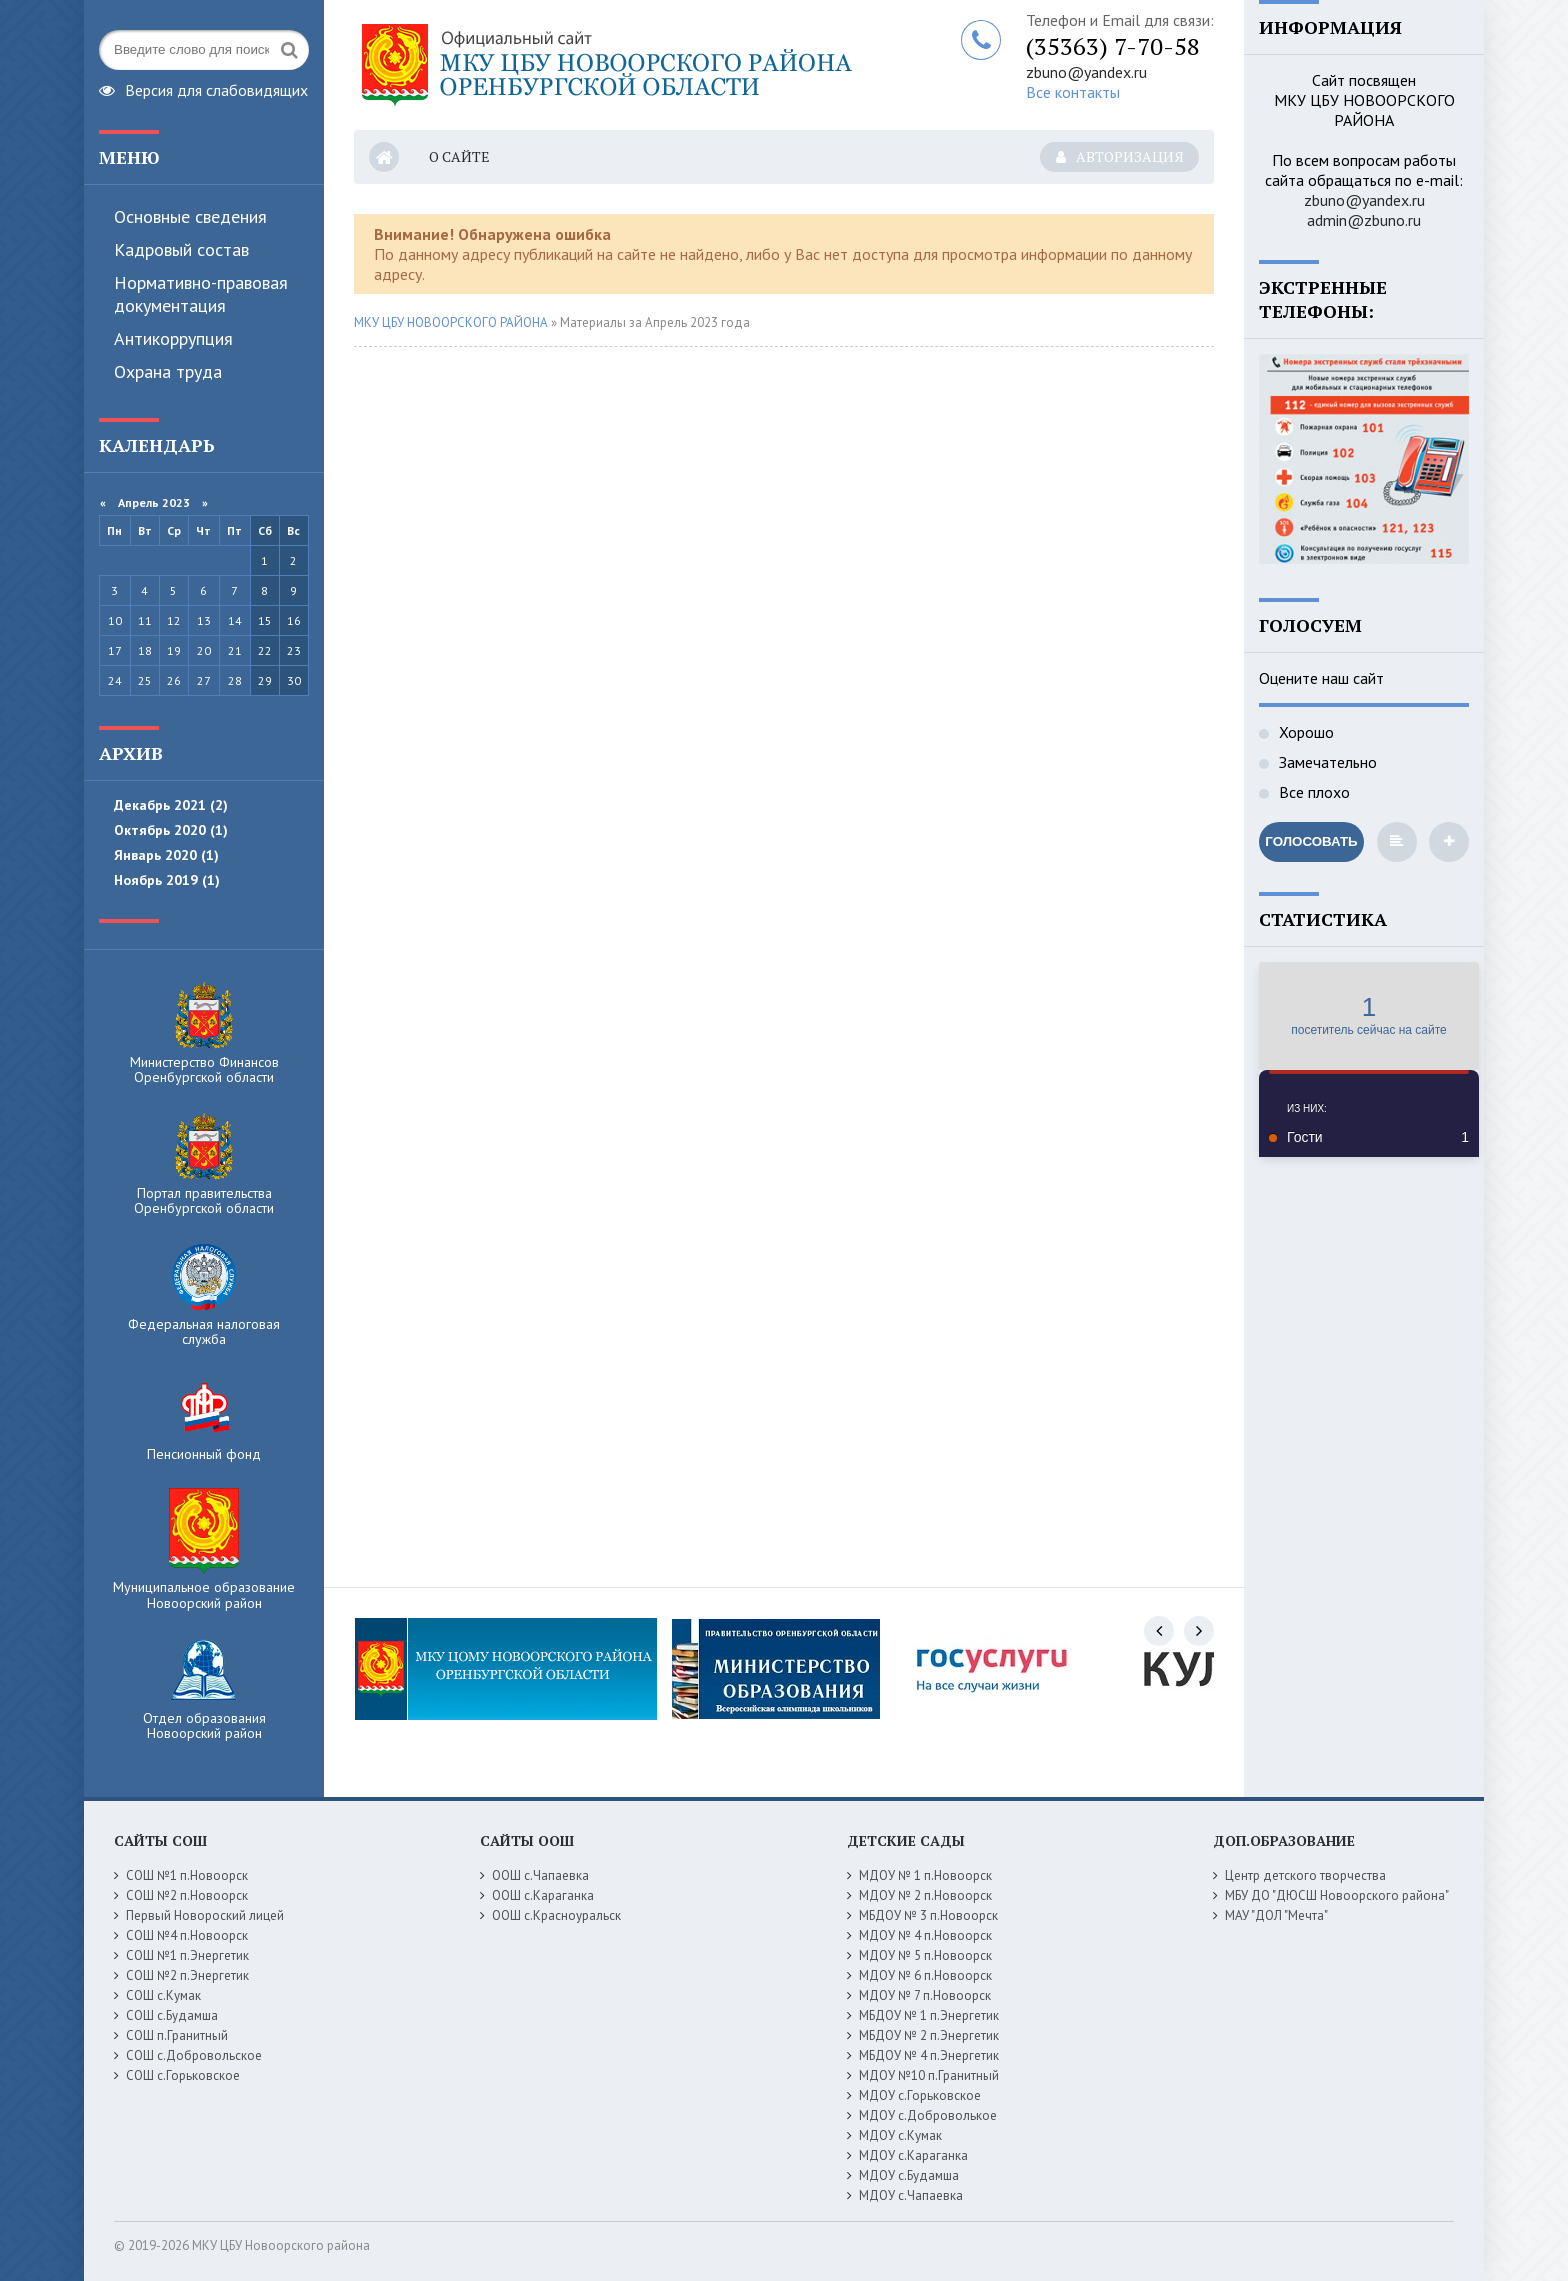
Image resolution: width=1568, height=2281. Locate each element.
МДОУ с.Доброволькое (928, 2115)
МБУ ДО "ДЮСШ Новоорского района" (1337, 1895)
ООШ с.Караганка (543, 1895)
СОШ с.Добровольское (194, 2055)
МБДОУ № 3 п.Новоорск (928, 1915)
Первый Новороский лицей (205, 1915)
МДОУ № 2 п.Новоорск (925, 1895)
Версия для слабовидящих (203, 88)
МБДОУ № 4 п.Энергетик (929, 2055)
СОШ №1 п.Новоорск (187, 1875)
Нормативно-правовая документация (201, 294)
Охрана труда (168, 371)
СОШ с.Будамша (172, 2015)
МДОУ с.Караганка (913, 2155)
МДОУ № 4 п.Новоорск (925, 1935)
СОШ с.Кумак (163, 1995)
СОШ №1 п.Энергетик (187, 1955)
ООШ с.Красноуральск (556, 1915)
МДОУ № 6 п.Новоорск (925, 1975)
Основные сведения (190, 216)
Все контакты (1073, 92)
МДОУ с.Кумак (900, 2135)
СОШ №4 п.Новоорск (187, 1935)
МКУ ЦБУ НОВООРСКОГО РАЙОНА (451, 322)
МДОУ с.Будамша (909, 2175)
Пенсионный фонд (204, 1417)
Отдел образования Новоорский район (204, 1689)
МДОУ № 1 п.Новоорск (925, 1875)
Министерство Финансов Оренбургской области (204, 1033)
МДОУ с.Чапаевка (911, 2195)
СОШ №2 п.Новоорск (187, 1895)
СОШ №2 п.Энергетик (187, 1975)
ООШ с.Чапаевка (540, 1875)
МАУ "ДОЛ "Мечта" (1276, 1915)
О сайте (459, 156)
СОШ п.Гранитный (177, 2035)
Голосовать (1311, 841)
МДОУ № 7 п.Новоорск (925, 1995)
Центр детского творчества (1305, 1875)
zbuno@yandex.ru (1086, 72)
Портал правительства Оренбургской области (204, 1164)
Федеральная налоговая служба (204, 1295)
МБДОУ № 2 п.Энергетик (929, 2035)
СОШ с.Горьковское (183, 2075)
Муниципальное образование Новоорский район (204, 1550)
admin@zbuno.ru (1364, 220)
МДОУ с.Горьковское (920, 2095)
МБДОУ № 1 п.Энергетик (929, 2015)
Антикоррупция (173, 338)
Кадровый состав (181, 249)
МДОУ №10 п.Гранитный (929, 2075)
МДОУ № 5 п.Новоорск (925, 1955)
